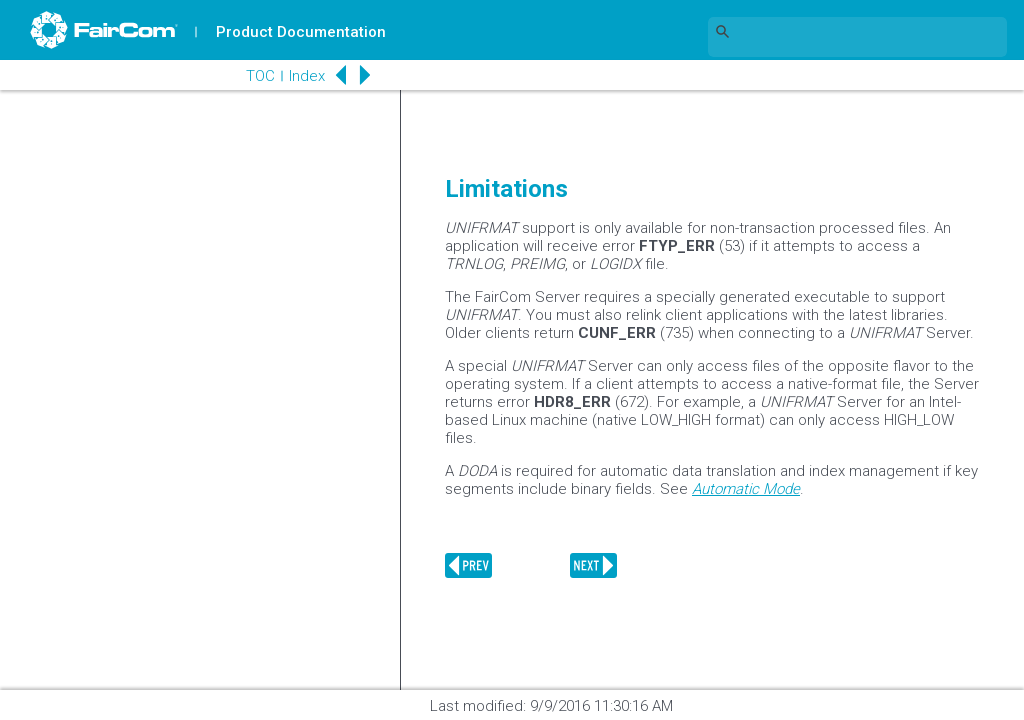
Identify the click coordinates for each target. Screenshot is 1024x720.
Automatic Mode (746, 489)
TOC (259, 76)
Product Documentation (301, 32)
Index (306, 76)
